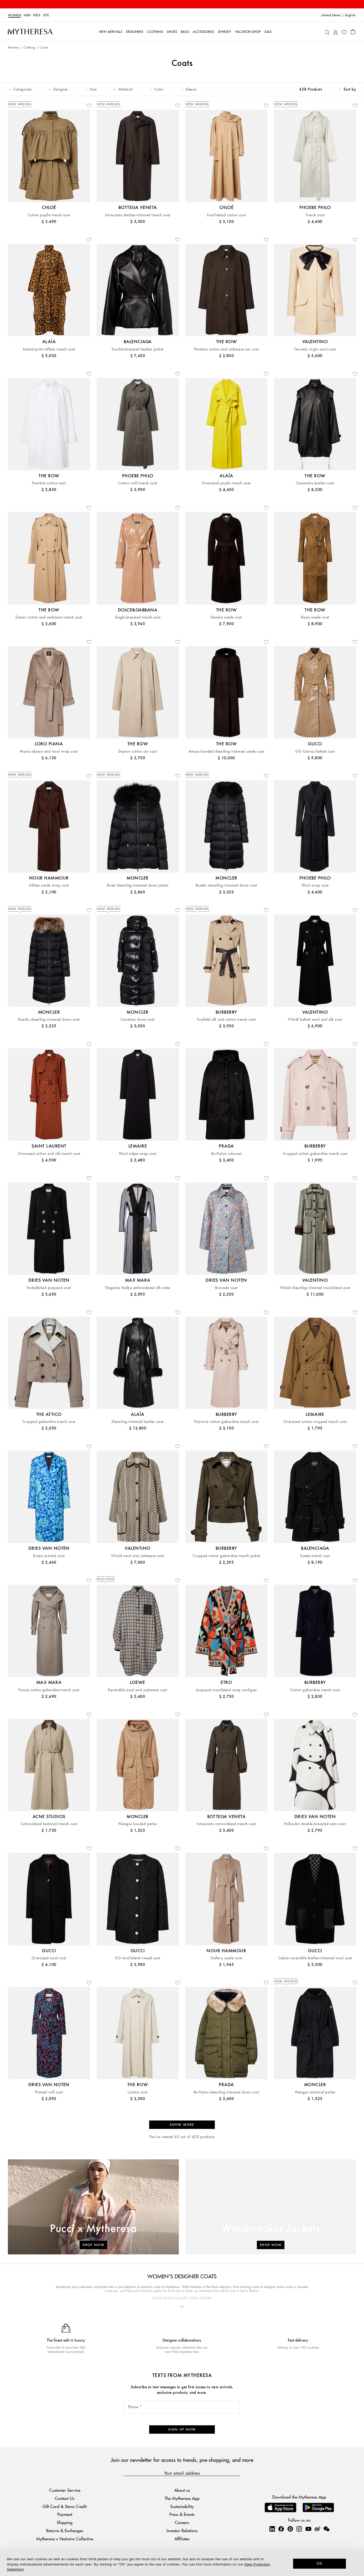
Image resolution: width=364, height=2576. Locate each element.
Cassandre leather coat (315, 483)
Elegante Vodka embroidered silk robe (137, 1288)
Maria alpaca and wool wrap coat (49, 751)
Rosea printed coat (49, 1556)
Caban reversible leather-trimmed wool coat (315, 1958)
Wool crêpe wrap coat (138, 1154)
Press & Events (182, 2514)
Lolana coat (137, 2092)
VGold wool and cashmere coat (137, 1556)
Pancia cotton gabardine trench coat (49, 1690)
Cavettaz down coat (138, 1020)
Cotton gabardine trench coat (315, 1690)
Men (27, 15)
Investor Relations (182, 2530)
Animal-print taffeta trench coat (49, 349)
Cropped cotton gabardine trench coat (315, 1154)
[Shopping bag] (353, 31)
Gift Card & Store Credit (65, 2506)
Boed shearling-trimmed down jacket (137, 885)
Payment (64, 2514)
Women (14, 15)
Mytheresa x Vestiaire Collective (64, 2539)
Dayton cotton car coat (137, 751)
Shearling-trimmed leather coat (137, 1422)
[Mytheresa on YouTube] (308, 2528)
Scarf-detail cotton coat (226, 215)
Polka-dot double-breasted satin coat (315, 1824)
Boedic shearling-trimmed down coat (226, 885)
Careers (182, 2522)
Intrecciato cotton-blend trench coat (226, 1824)
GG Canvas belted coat (315, 751)
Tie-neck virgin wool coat (315, 349)
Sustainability (182, 2506)
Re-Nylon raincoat (226, 1154)
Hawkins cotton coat (49, 483)
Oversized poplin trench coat (226, 483)
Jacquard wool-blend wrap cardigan (226, 1690)
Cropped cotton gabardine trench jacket (226, 1556)
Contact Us (64, 2498)
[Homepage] (30, 31)
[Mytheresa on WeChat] (326, 2528)
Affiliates (182, 2539)
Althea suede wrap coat (49, 885)
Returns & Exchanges (64, 2530)
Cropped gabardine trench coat (49, 1422)
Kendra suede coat (226, 617)
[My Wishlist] (344, 32)
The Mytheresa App (182, 2498)
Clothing (29, 47)
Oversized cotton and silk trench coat (49, 1154)
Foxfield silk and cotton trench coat (226, 1020)
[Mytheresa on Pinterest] (290, 2528)
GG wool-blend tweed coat (137, 1958)
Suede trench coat (315, 1556)
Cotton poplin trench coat (49, 215)
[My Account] (335, 31)
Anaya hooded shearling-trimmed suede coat (226, 751)
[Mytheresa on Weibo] (317, 2528)
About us (182, 2490)
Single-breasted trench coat (138, 617)
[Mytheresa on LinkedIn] (272, 2528)
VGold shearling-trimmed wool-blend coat (315, 1288)
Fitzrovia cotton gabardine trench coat (226, 1422)
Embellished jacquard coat (49, 1288)
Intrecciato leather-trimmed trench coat (137, 215)
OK (319, 2563)
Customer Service (64, 2490)
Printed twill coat (49, 2092)
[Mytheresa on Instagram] (299, 2528)
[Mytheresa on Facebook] (281, 2528)
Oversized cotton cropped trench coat (315, 1422)
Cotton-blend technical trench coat (48, 1824)
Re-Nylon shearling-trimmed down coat (226, 2092)
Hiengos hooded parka (137, 1824)
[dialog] (182, 2563)
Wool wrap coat (315, 885)
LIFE (46, 15)
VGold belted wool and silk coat (315, 1020)
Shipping (64, 2522)
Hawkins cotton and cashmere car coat (226, 349)
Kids (36, 15)
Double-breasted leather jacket (137, 349)
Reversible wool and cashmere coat (137, 1690)
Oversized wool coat (49, 1958)
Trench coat (315, 215)
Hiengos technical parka (315, 2092)
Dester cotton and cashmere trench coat (48, 617)
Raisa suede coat (315, 617)
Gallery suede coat (226, 1958)
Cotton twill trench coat (137, 483)
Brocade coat (226, 1288)
